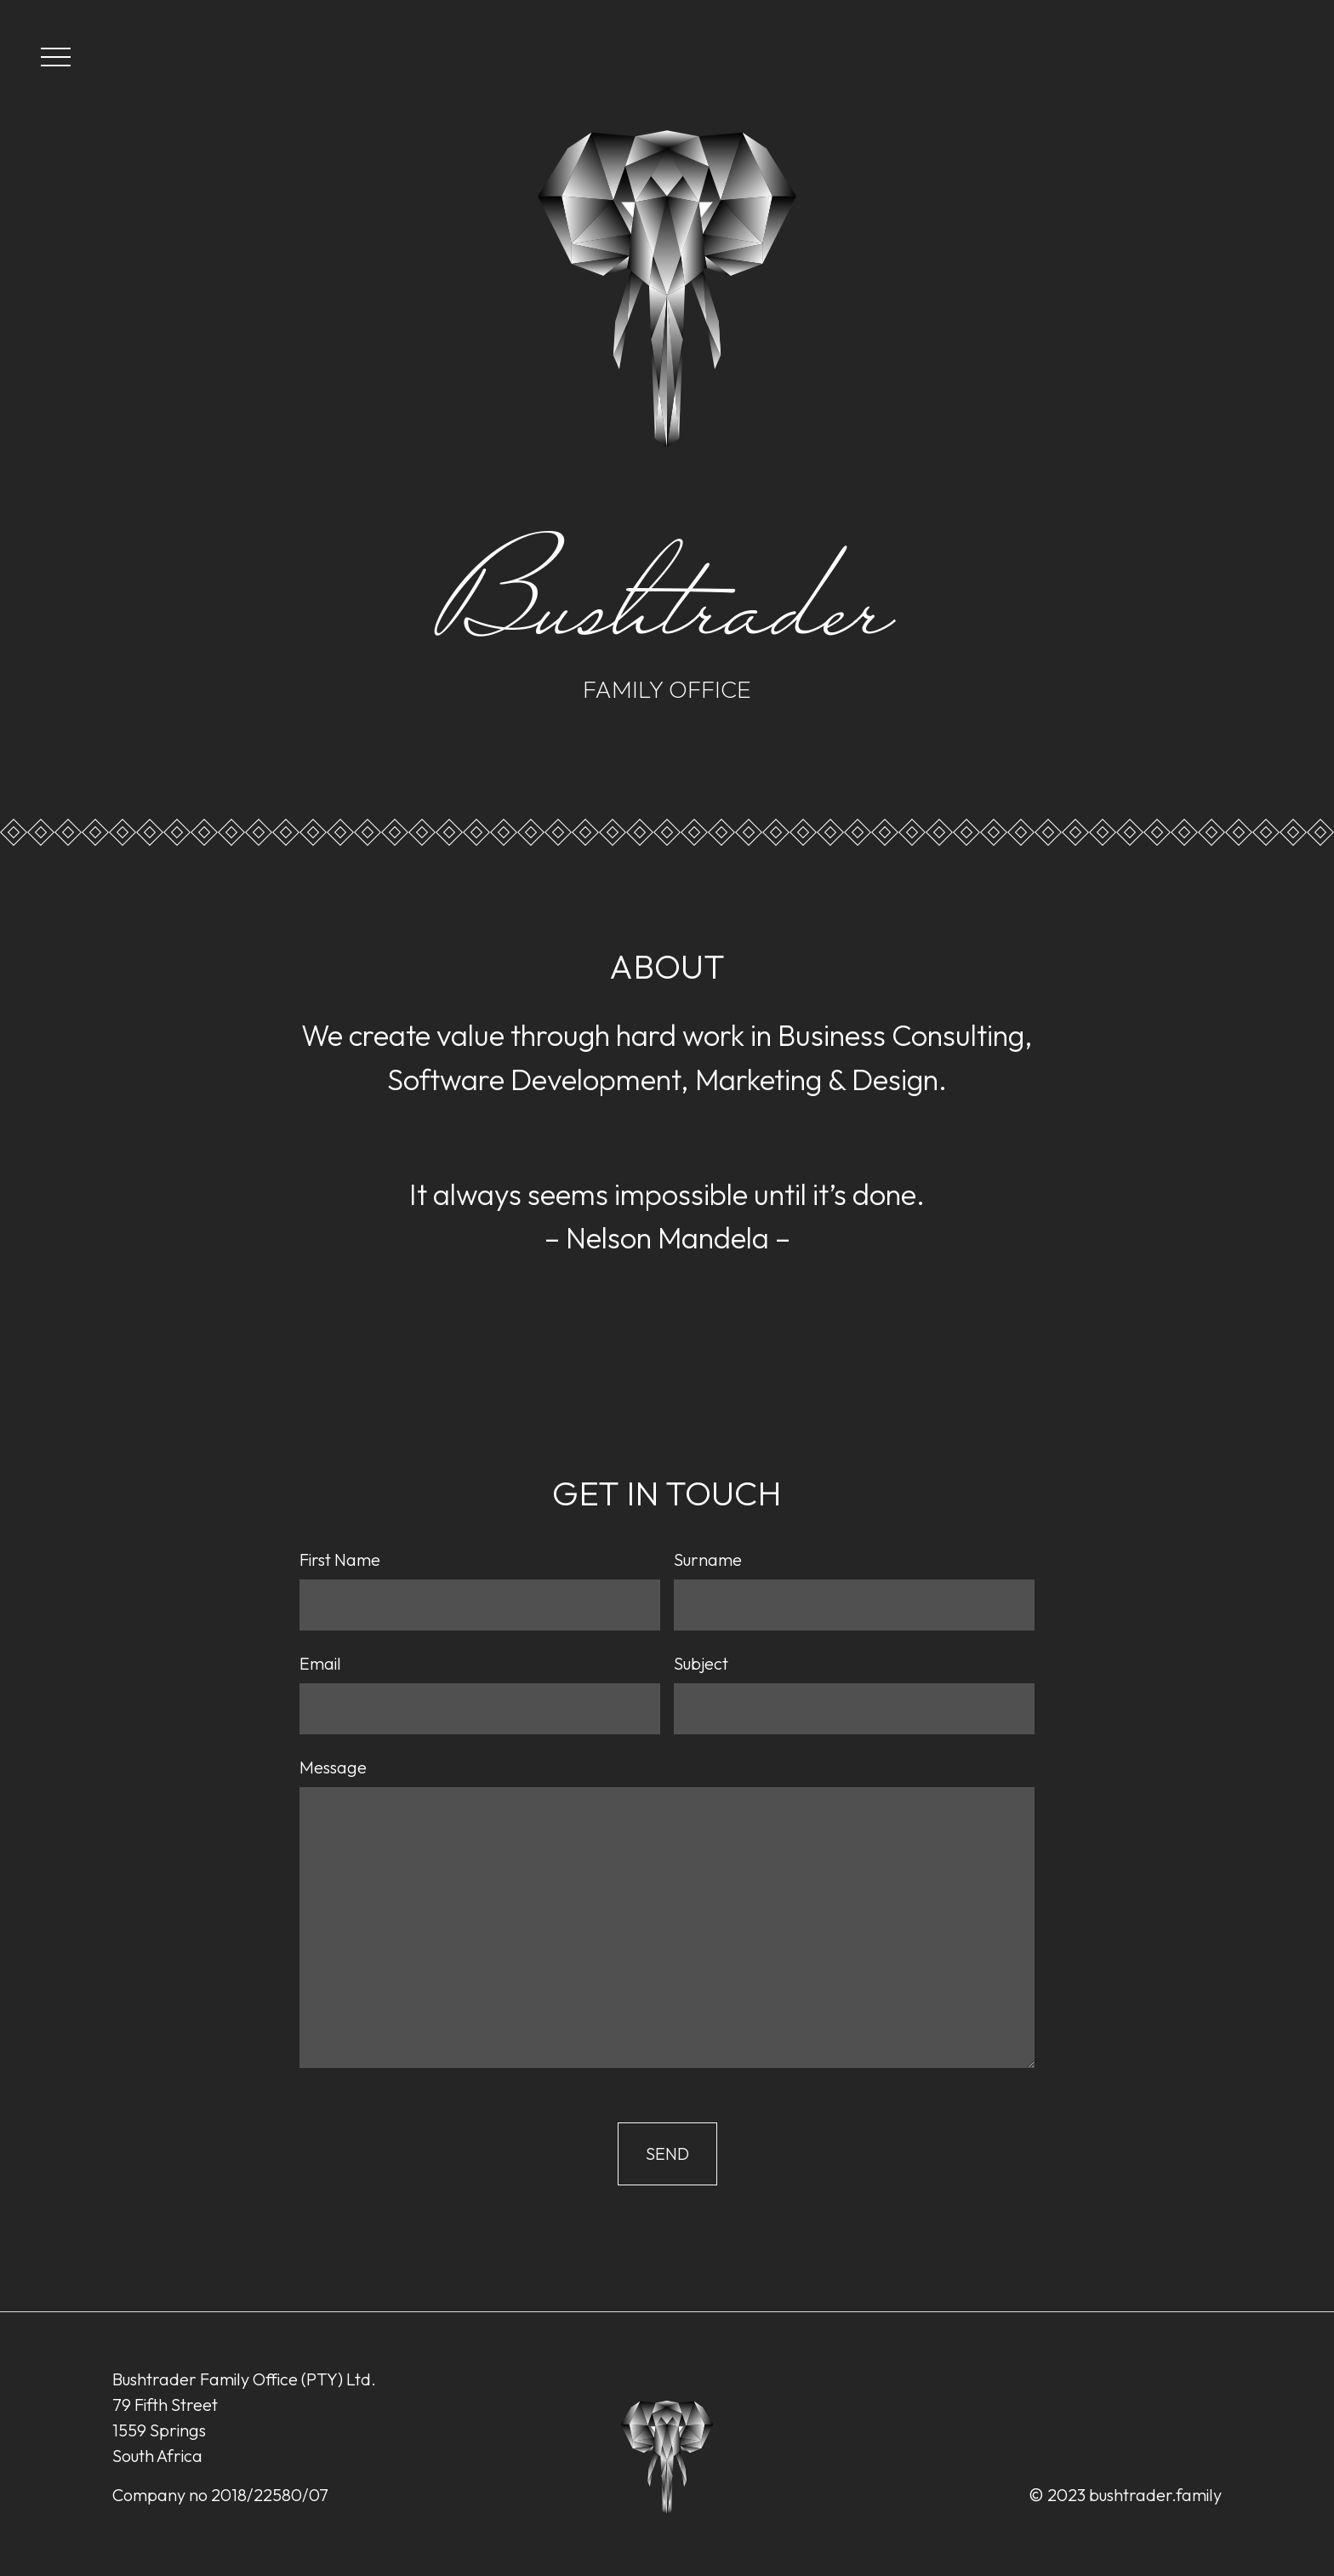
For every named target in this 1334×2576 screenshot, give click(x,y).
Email (320, 1663)
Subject (701, 1663)
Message (333, 1767)
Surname (708, 1559)
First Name (339, 1559)
